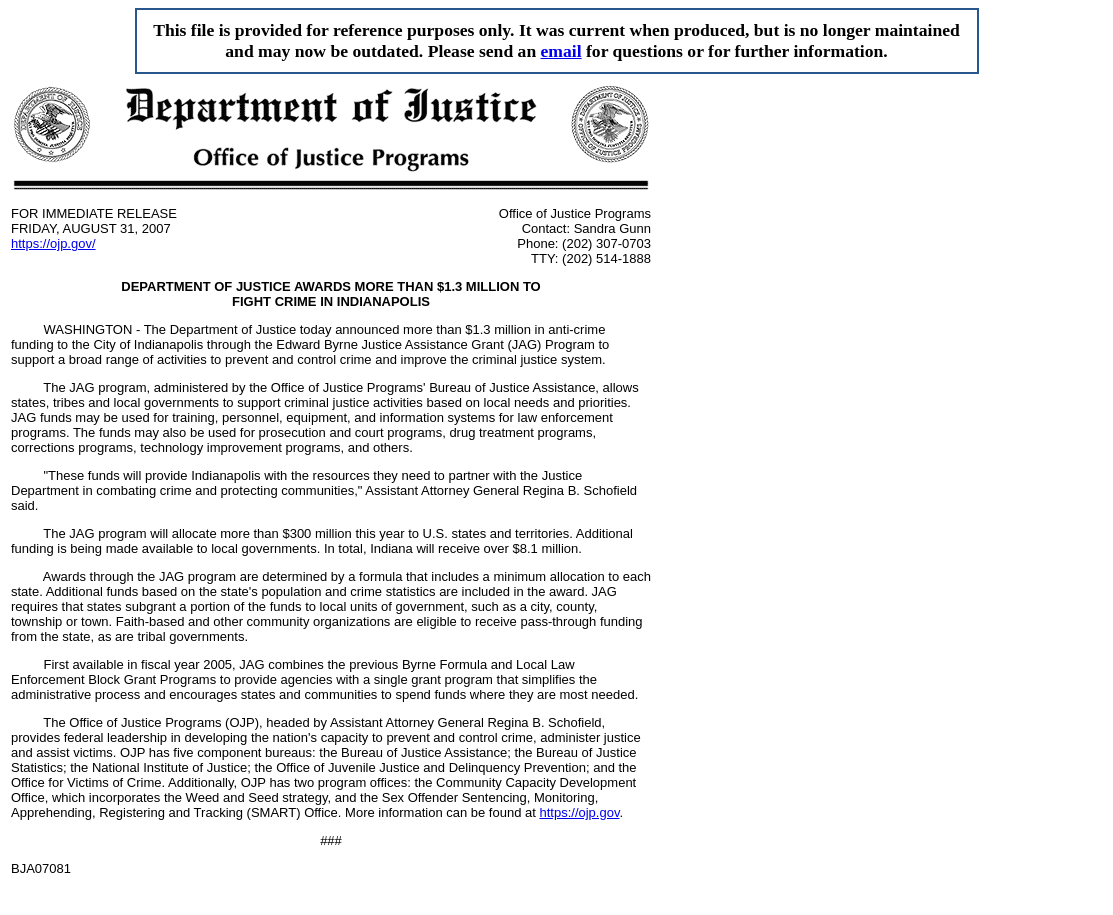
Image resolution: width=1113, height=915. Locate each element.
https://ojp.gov (579, 812)
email (561, 51)
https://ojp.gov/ (53, 243)
